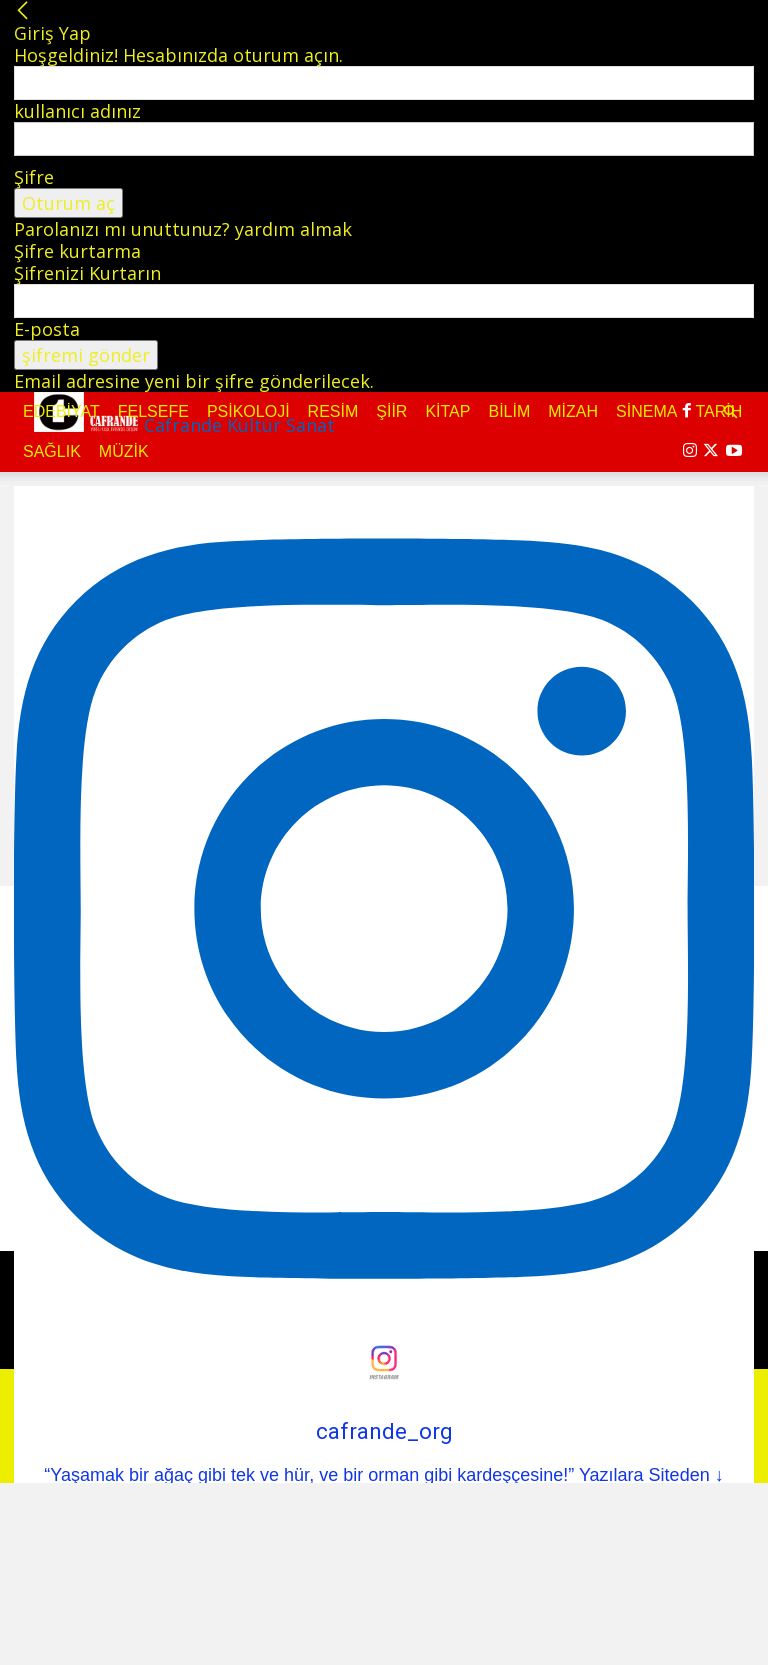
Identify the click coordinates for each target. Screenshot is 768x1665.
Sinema (646, 411)
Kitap (447, 411)
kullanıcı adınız (77, 111)
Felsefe (153, 411)
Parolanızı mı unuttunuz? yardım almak (183, 229)
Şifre (34, 177)
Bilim (509, 411)
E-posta (47, 329)
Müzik (124, 451)
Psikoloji (248, 411)
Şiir (391, 411)
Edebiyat (61, 411)
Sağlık (52, 451)
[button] (730, 411)
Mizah (573, 411)
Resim (333, 411)
